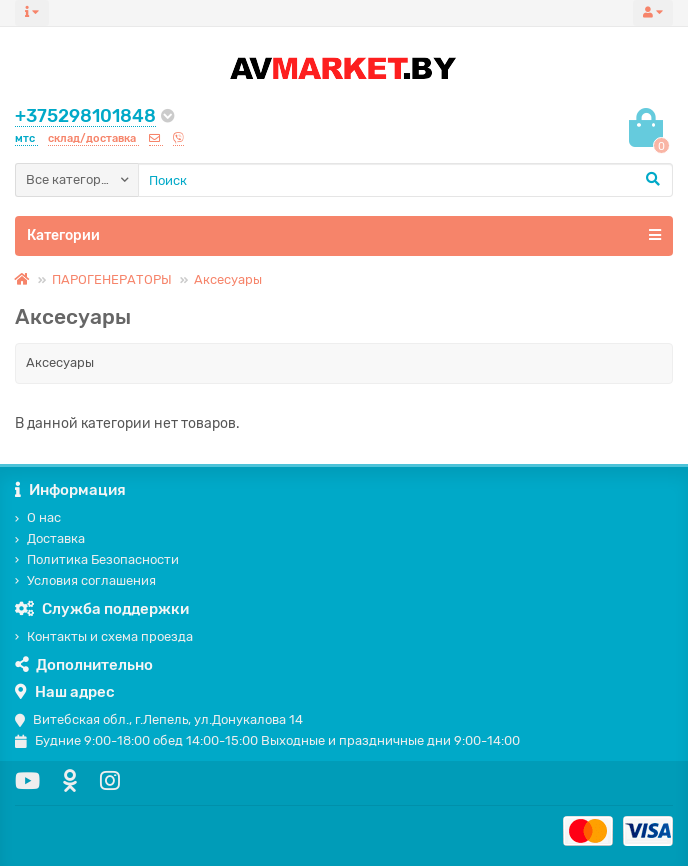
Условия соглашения (85, 580)
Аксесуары (228, 279)
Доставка (50, 538)
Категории (344, 235)
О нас (38, 517)
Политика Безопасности (97, 559)
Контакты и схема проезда (104, 636)
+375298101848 (85, 116)
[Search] (405, 180)
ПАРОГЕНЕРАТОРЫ (112, 279)
